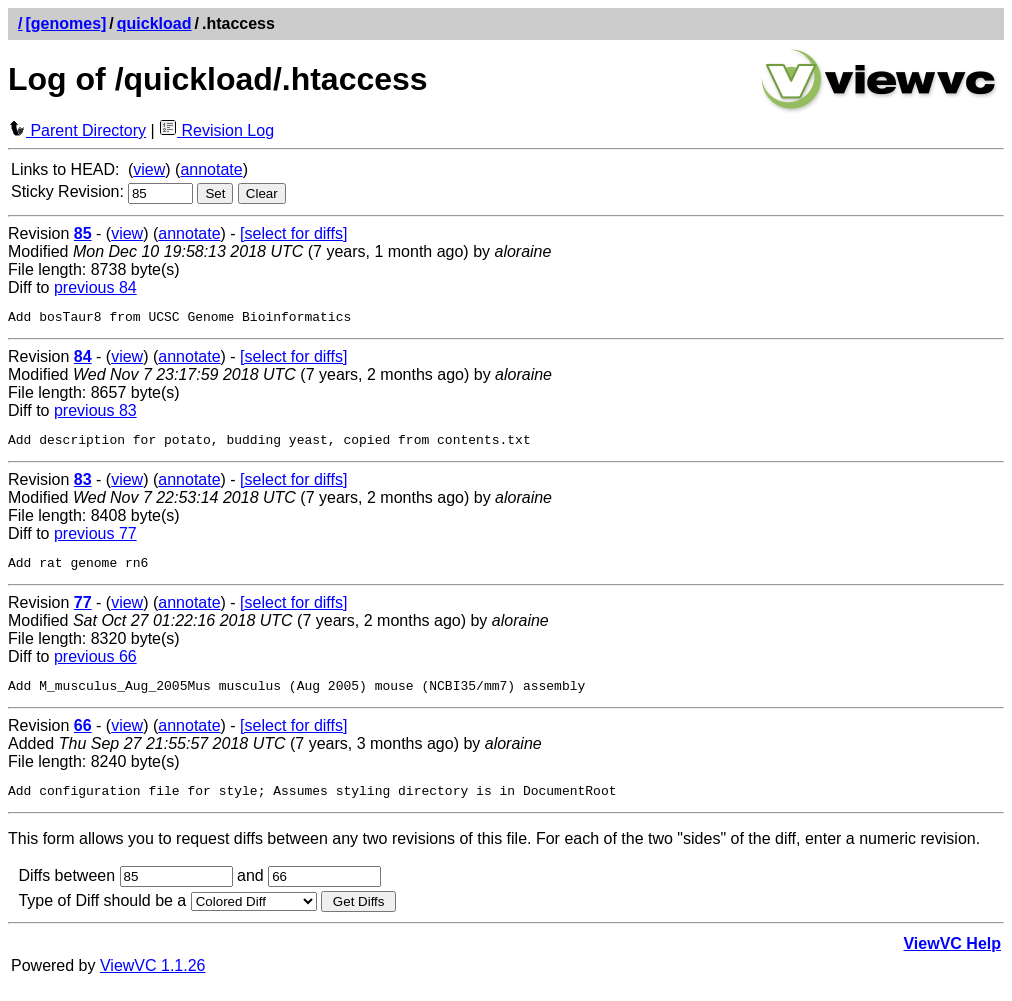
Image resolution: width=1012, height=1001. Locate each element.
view (149, 169)
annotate (211, 169)
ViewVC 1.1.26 (153, 980)
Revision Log (216, 130)
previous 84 (95, 287)
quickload (154, 23)
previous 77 (95, 539)
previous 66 (95, 665)
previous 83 (95, 413)
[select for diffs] (293, 233)
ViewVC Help (952, 958)
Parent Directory (77, 130)
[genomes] (65, 23)
